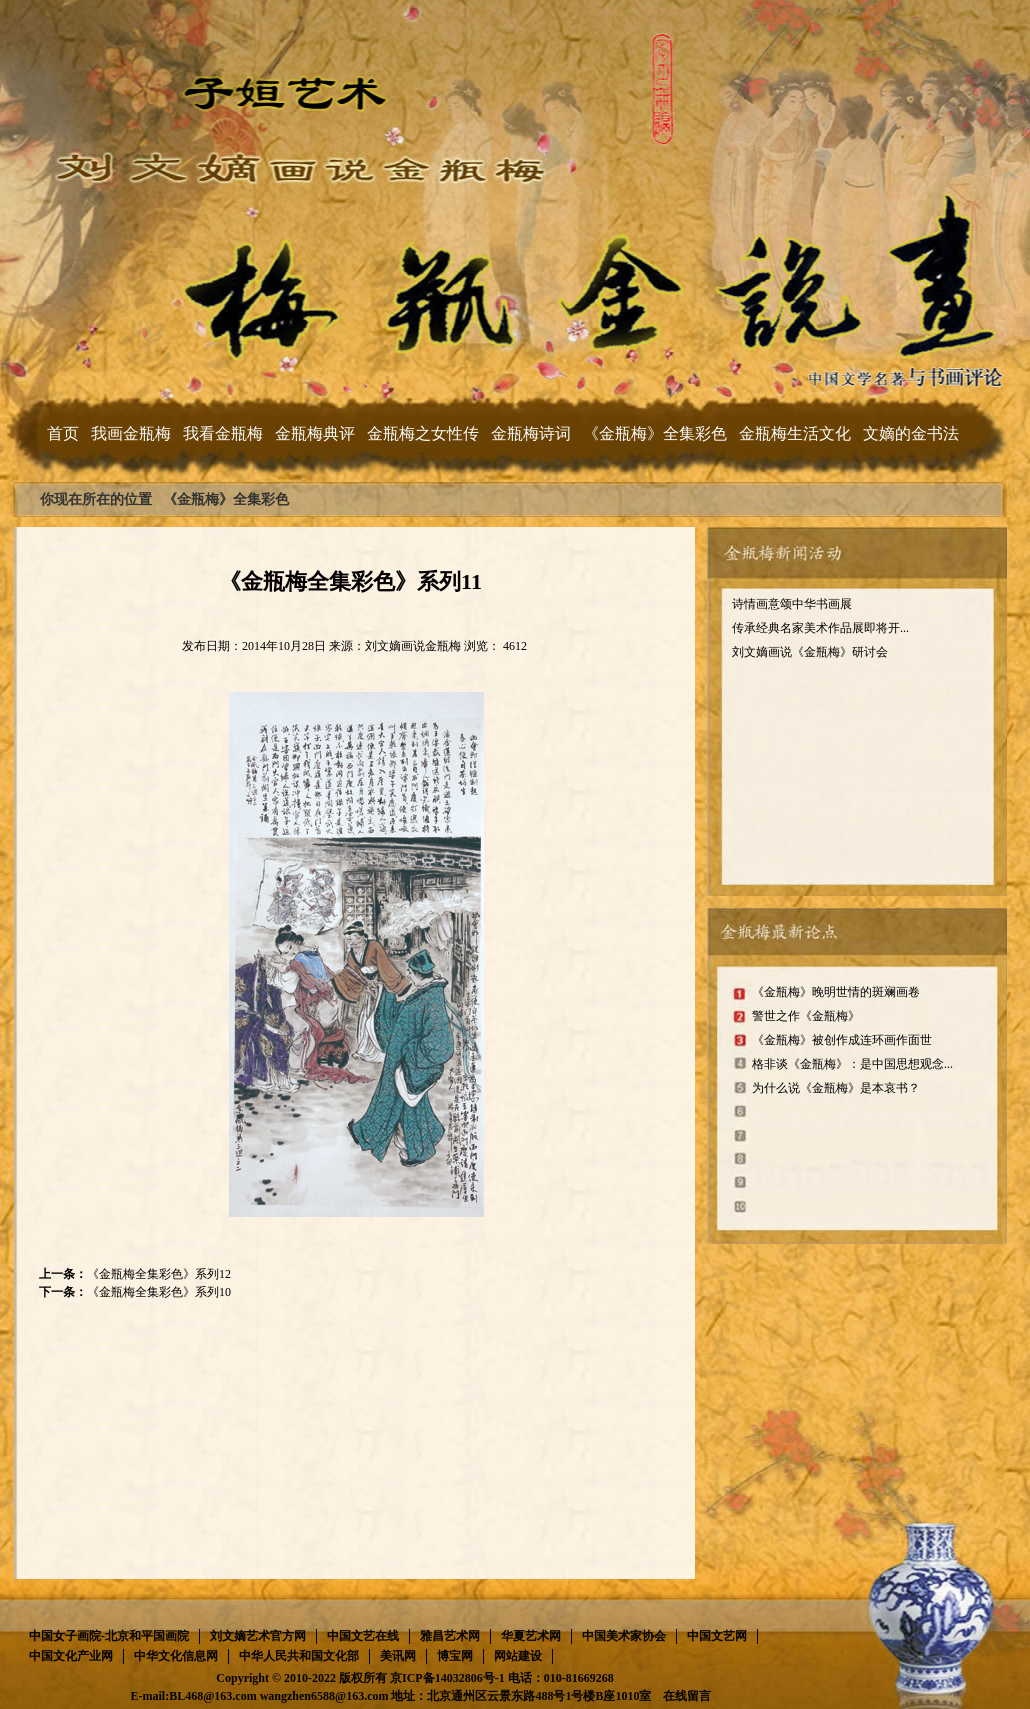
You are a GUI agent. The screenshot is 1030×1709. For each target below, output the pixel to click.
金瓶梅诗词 (531, 433)
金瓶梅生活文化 (795, 433)
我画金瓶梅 (131, 433)
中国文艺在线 (363, 1636)
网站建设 (518, 1656)
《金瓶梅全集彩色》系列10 (159, 1292)
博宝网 (455, 1656)
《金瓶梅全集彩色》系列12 (159, 1274)
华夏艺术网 (531, 1636)
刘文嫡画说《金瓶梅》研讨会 (810, 652)
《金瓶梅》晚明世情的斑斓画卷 (836, 992)
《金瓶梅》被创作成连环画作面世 (842, 1040)
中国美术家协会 (624, 1636)
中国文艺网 (717, 1636)
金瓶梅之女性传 (423, 433)
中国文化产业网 (71, 1656)
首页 (63, 433)
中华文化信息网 (176, 1656)
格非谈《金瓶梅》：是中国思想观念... (852, 1064)
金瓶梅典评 (315, 433)
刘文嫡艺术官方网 (258, 1636)
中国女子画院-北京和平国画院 (109, 1636)
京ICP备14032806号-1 (447, 1678)
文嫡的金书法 (911, 433)
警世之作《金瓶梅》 (806, 1016)
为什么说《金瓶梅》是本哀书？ (836, 1088)
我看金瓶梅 (223, 433)
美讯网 (398, 1656)
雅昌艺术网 (450, 1636)
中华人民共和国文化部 (299, 1656)
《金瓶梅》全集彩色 (655, 433)
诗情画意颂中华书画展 (792, 604)
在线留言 (687, 1696)
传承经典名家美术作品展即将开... (820, 628)
